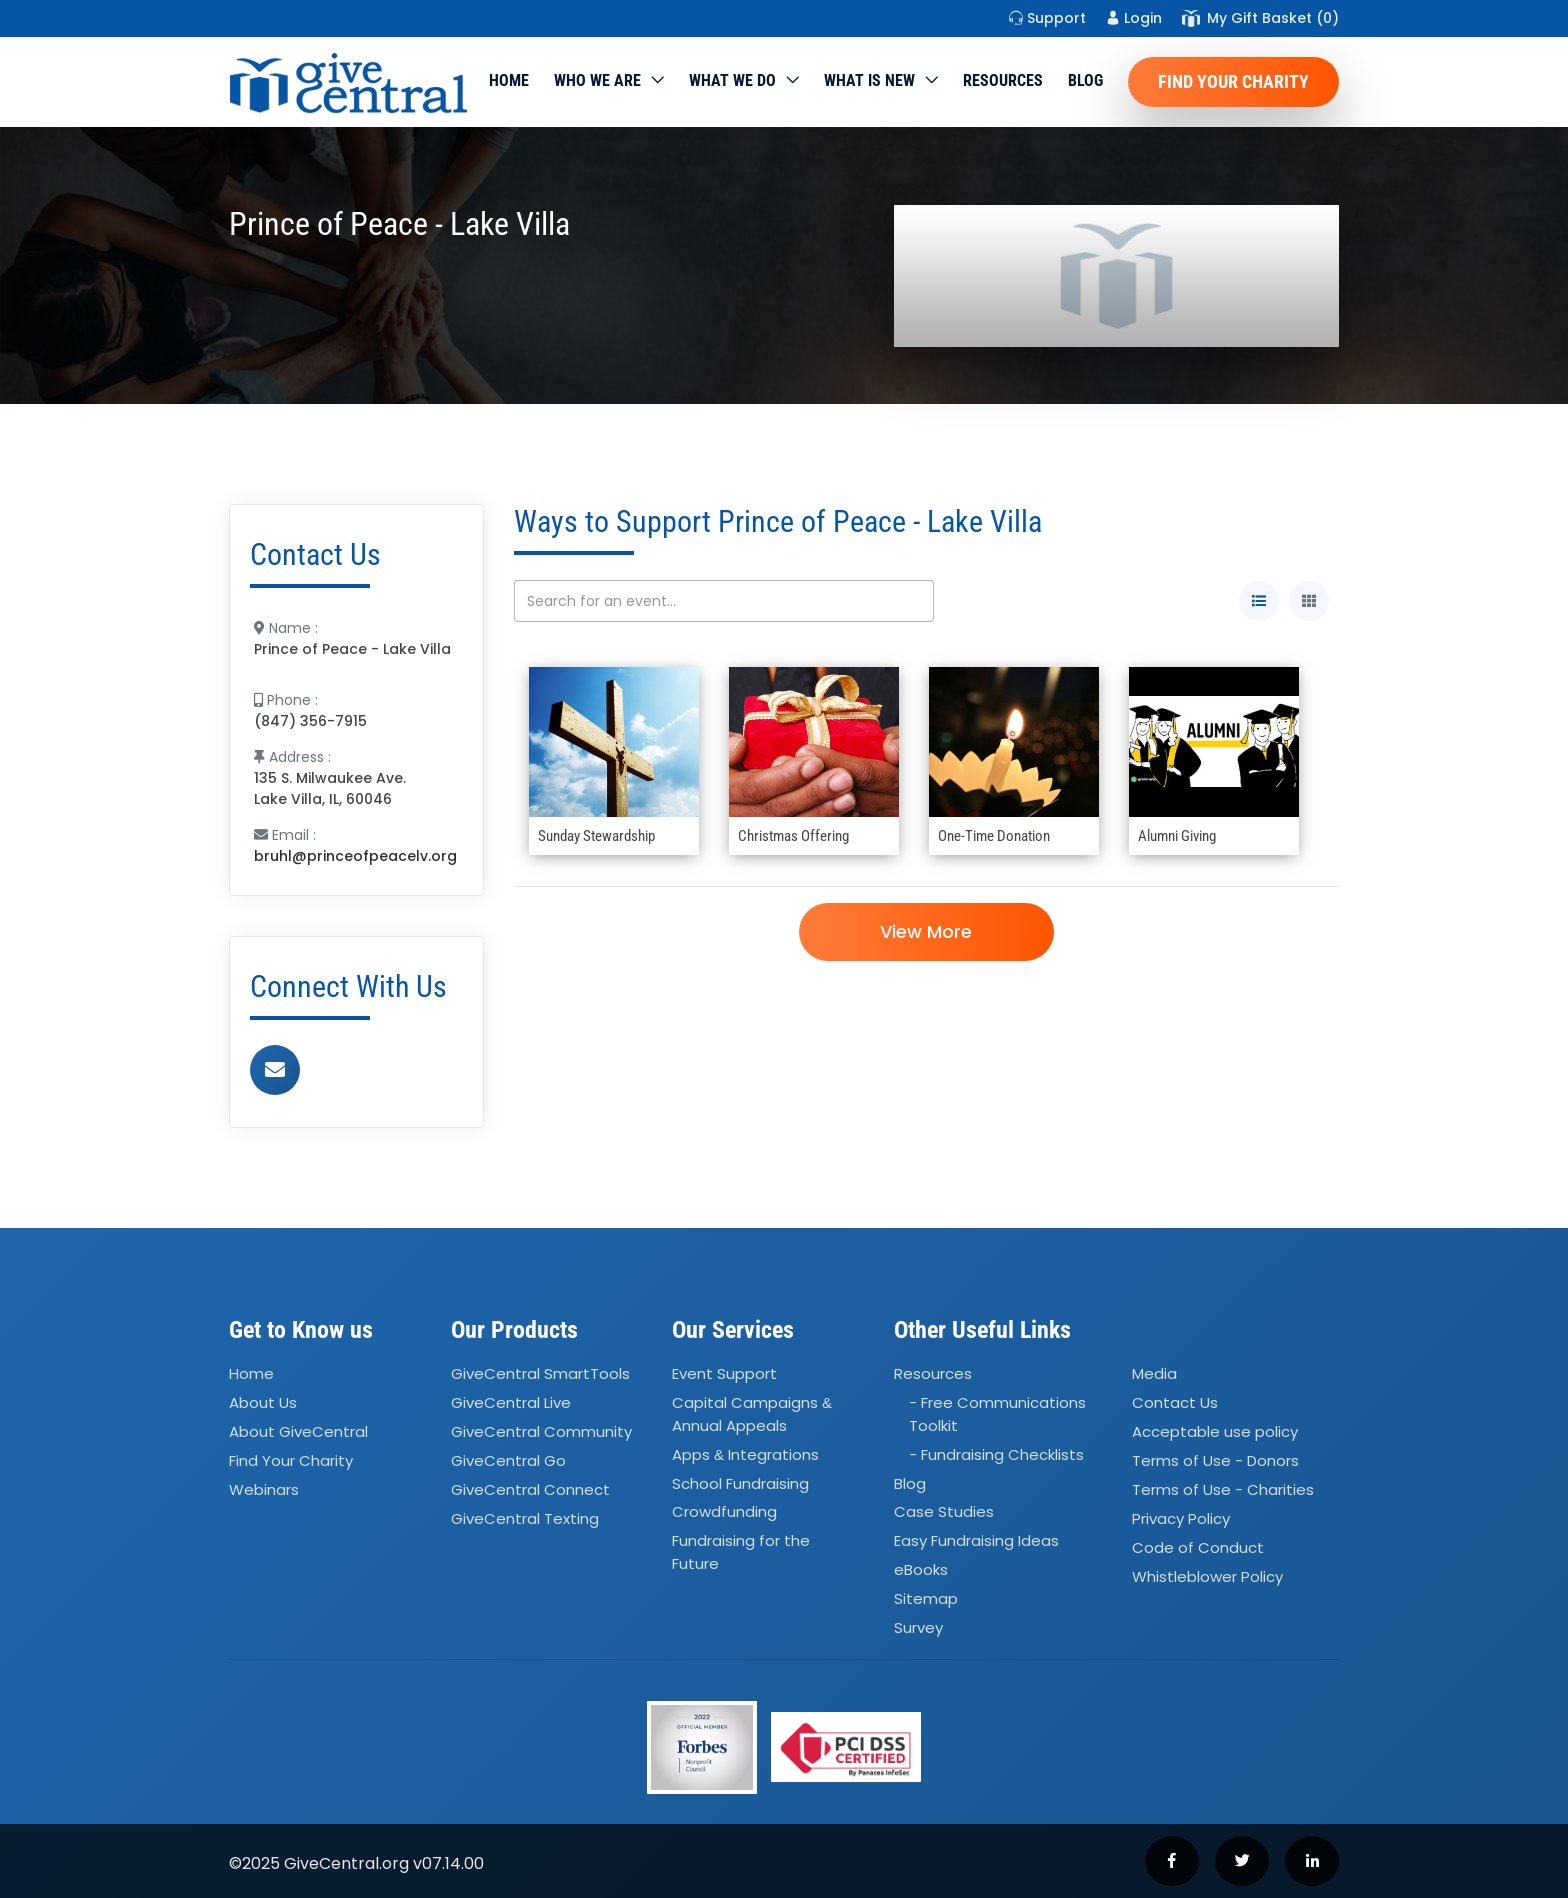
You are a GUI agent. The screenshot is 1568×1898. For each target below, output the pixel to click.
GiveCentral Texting (525, 1518)
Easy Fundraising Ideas (976, 1541)
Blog (1085, 80)
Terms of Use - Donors (1215, 1460)
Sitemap (926, 1598)
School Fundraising (740, 1483)
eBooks (921, 1569)
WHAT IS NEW (869, 80)
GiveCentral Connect (530, 1489)
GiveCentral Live (511, 1403)
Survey (918, 1627)
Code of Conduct (1198, 1547)
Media (1154, 1374)
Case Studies (944, 1512)
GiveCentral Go (508, 1460)
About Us (263, 1403)
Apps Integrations (745, 1454)
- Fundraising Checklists (996, 1454)
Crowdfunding (724, 1512)
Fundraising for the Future (741, 1553)
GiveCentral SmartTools (540, 1374)
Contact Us (1175, 1403)
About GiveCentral (298, 1431)
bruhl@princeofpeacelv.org (355, 856)
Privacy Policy (1181, 1518)
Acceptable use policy (1215, 1431)
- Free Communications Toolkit (997, 1415)
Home (509, 80)
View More (926, 931)
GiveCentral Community (541, 1431)
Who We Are (597, 80)
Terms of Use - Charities (1223, 1489)
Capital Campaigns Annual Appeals (752, 1415)
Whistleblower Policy (1207, 1576)
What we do (732, 80)
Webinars (264, 1489)
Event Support (724, 1374)
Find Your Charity (1233, 81)
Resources (1003, 80)
